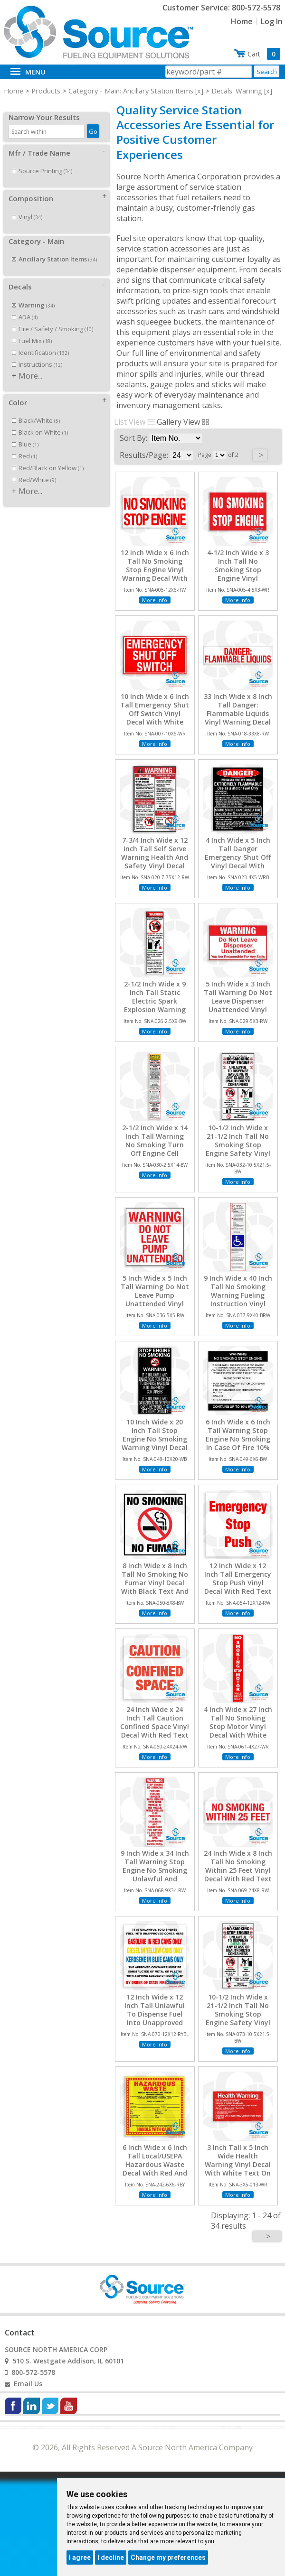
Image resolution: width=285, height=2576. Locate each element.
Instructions (37, 354)
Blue (25, 433)
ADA (25, 306)
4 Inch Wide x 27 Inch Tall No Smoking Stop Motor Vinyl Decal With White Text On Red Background (238, 1731)
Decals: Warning (236, 90)
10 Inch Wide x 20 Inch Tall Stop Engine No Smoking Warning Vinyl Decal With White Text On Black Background (155, 1443)
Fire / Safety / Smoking (52, 318)
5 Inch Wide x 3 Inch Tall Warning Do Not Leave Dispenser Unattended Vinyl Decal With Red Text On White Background (238, 1010)
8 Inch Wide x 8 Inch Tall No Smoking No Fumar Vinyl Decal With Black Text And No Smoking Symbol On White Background (155, 1592)
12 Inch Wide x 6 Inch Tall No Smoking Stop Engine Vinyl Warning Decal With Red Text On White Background (155, 574)
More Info (154, 600)
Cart (263, 54)
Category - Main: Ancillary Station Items (130, 90)
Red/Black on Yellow (48, 457)
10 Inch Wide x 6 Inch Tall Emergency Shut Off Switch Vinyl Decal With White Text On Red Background (154, 718)
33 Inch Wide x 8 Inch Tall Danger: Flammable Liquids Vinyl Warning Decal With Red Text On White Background (238, 718)
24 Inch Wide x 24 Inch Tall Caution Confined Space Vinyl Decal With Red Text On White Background (154, 1731)
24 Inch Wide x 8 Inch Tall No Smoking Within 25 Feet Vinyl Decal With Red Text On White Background (238, 1875)
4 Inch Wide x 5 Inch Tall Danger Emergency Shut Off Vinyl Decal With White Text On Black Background (238, 862)
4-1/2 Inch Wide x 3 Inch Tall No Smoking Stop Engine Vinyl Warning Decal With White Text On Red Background (238, 579)
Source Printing (42, 160)
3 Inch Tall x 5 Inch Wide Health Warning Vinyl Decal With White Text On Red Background (238, 2164)
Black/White (36, 410)
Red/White (34, 469)
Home (242, 21)
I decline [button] (110, 2557)
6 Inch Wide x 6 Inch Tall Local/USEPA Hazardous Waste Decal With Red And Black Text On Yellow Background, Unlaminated (155, 2173)
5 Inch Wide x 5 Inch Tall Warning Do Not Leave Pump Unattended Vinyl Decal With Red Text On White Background (155, 1304)
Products (45, 90)
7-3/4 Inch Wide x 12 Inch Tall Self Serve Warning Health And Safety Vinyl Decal (154, 853)
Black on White (40, 422)
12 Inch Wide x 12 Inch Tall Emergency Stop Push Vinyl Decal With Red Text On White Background (238, 1587)
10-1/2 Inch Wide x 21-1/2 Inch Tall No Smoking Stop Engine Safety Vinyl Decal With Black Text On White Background (238, 1154)
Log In (272, 21)
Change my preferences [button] (168, 2557)
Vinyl (27, 206)
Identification (40, 342)
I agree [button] (80, 2557)
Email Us (28, 2383)
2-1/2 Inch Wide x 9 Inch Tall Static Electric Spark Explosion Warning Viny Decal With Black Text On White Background (155, 1010)
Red (24, 445)
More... (30, 365)
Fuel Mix (32, 330)
